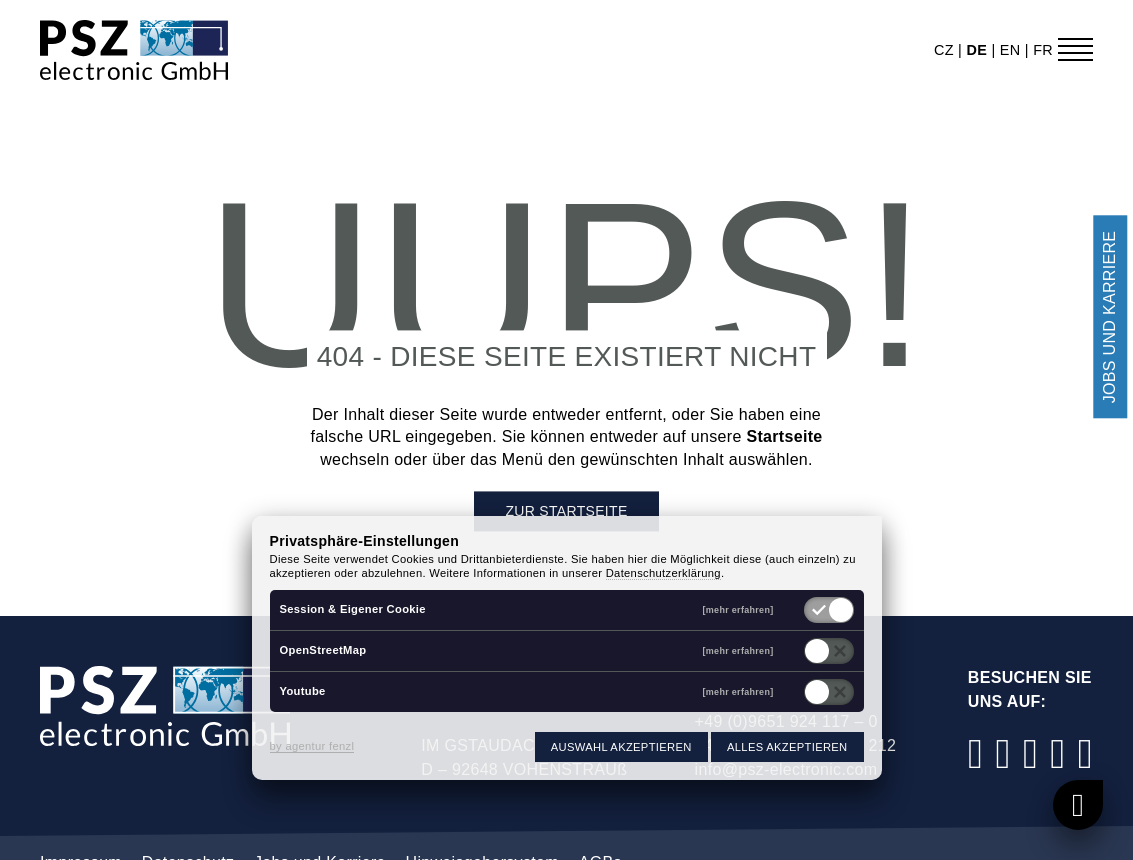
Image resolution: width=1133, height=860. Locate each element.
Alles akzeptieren (787, 747)
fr (1043, 50)
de (978, 50)
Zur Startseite (566, 512)
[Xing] (1085, 753)
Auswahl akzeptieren (621, 747)
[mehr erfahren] (738, 610)
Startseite (784, 437)
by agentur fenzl (312, 746)
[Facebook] (976, 753)
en (1012, 50)
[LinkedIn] (1031, 753)
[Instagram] (1003, 753)
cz (946, 50)
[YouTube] (1058, 753)
